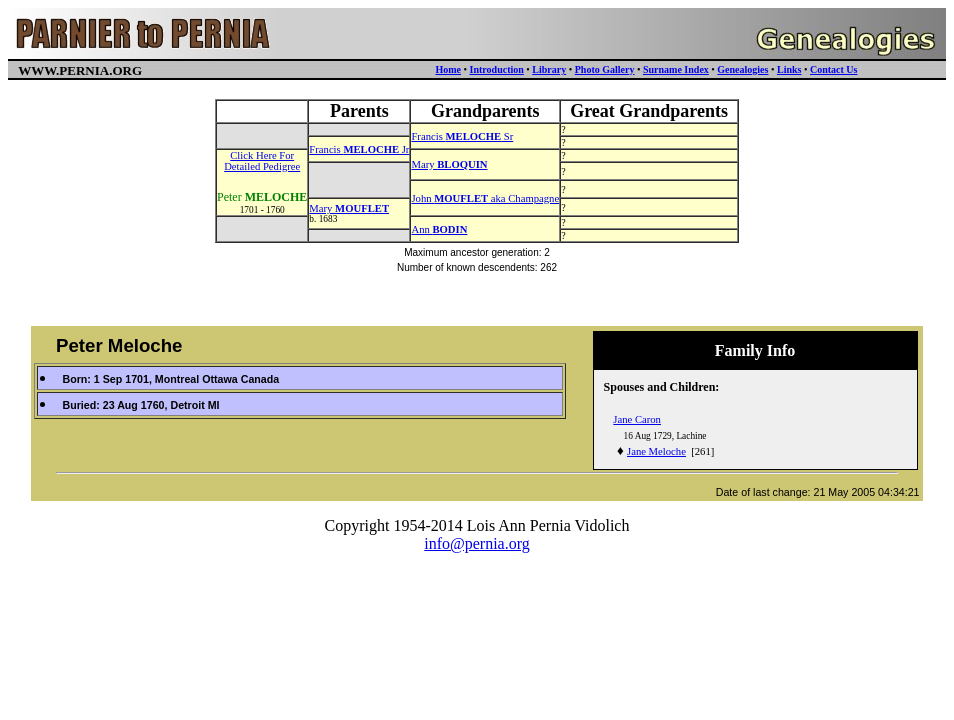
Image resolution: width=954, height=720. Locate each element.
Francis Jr (359, 149)
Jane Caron (637, 419)
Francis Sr (462, 136)
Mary (449, 164)
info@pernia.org (477, 543)
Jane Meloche (656, 451)
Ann (439, 229)
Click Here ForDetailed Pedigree (262, 161)
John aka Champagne (485, 198)
